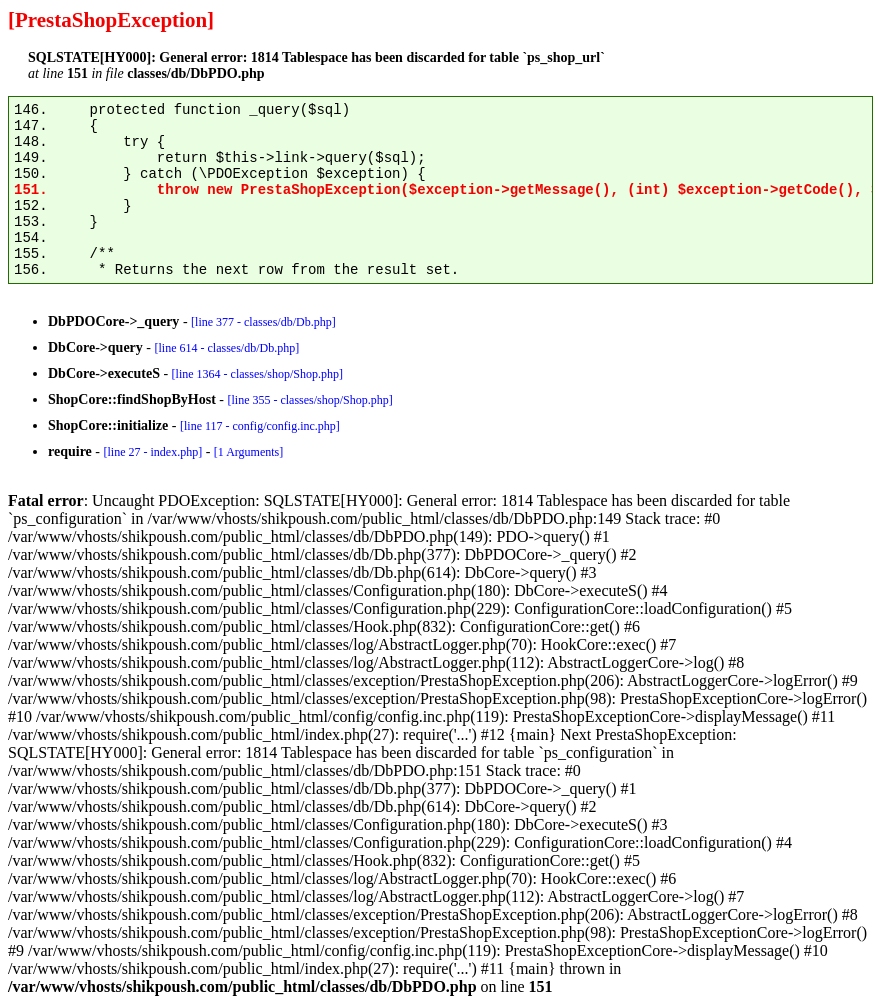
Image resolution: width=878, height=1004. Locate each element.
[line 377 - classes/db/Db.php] (263, 322)
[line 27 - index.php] (152, 452)
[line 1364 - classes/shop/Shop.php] (257, 374)
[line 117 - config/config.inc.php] (260, 426)
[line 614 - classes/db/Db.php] (227, 348)
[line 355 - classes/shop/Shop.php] (309, 400)
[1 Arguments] (248, 452)
